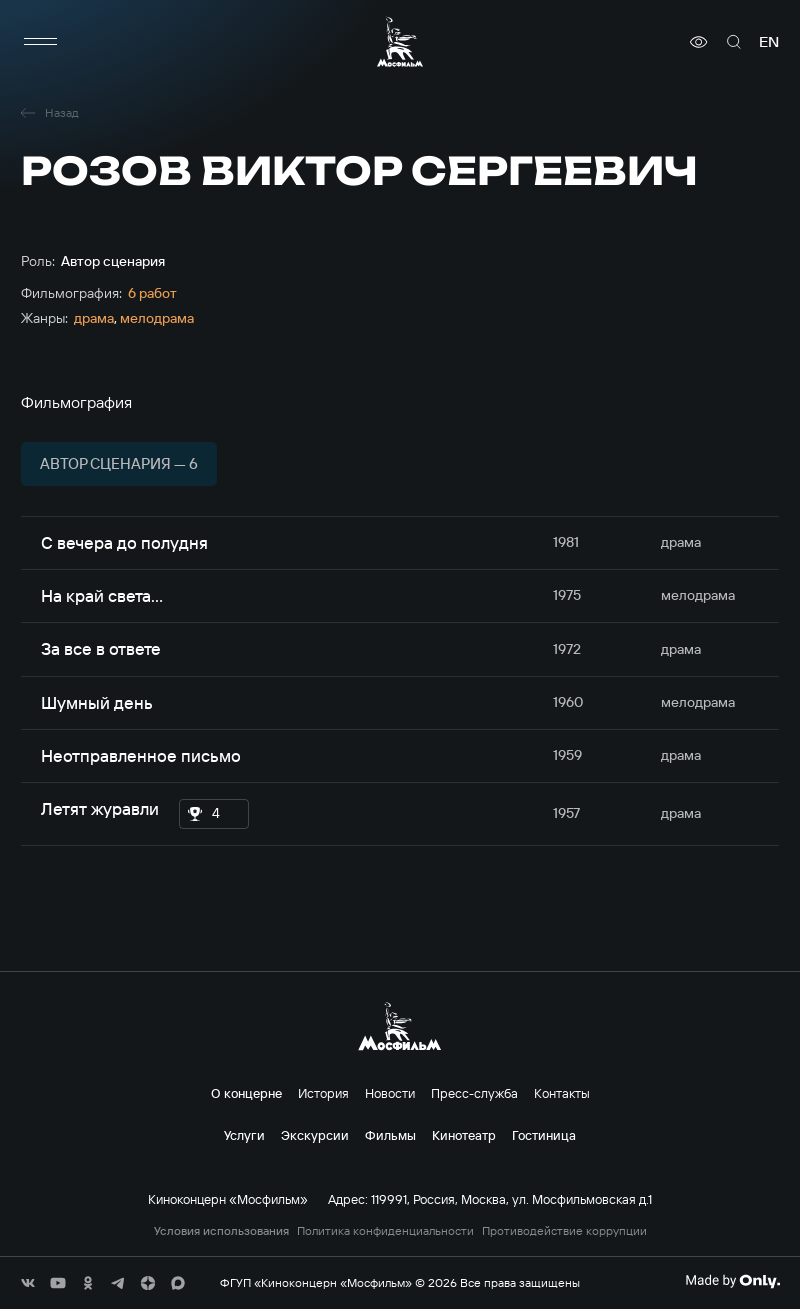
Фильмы (390, 1135)
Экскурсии (315, 1135)
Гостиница (544, 1135)
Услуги (244, 1135)
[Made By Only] (732, 1281)
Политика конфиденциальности (385, 1231)
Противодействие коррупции (564, 1231)
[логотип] (400, 41)
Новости (390, 1093)
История (323, 1093)
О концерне (246, 1093)
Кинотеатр (464, 1135)
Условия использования (221, 1231)
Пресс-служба (474, 1093)
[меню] (41, 42)
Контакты (562, 1093)
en (769, 42)
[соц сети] (28, 1283)
